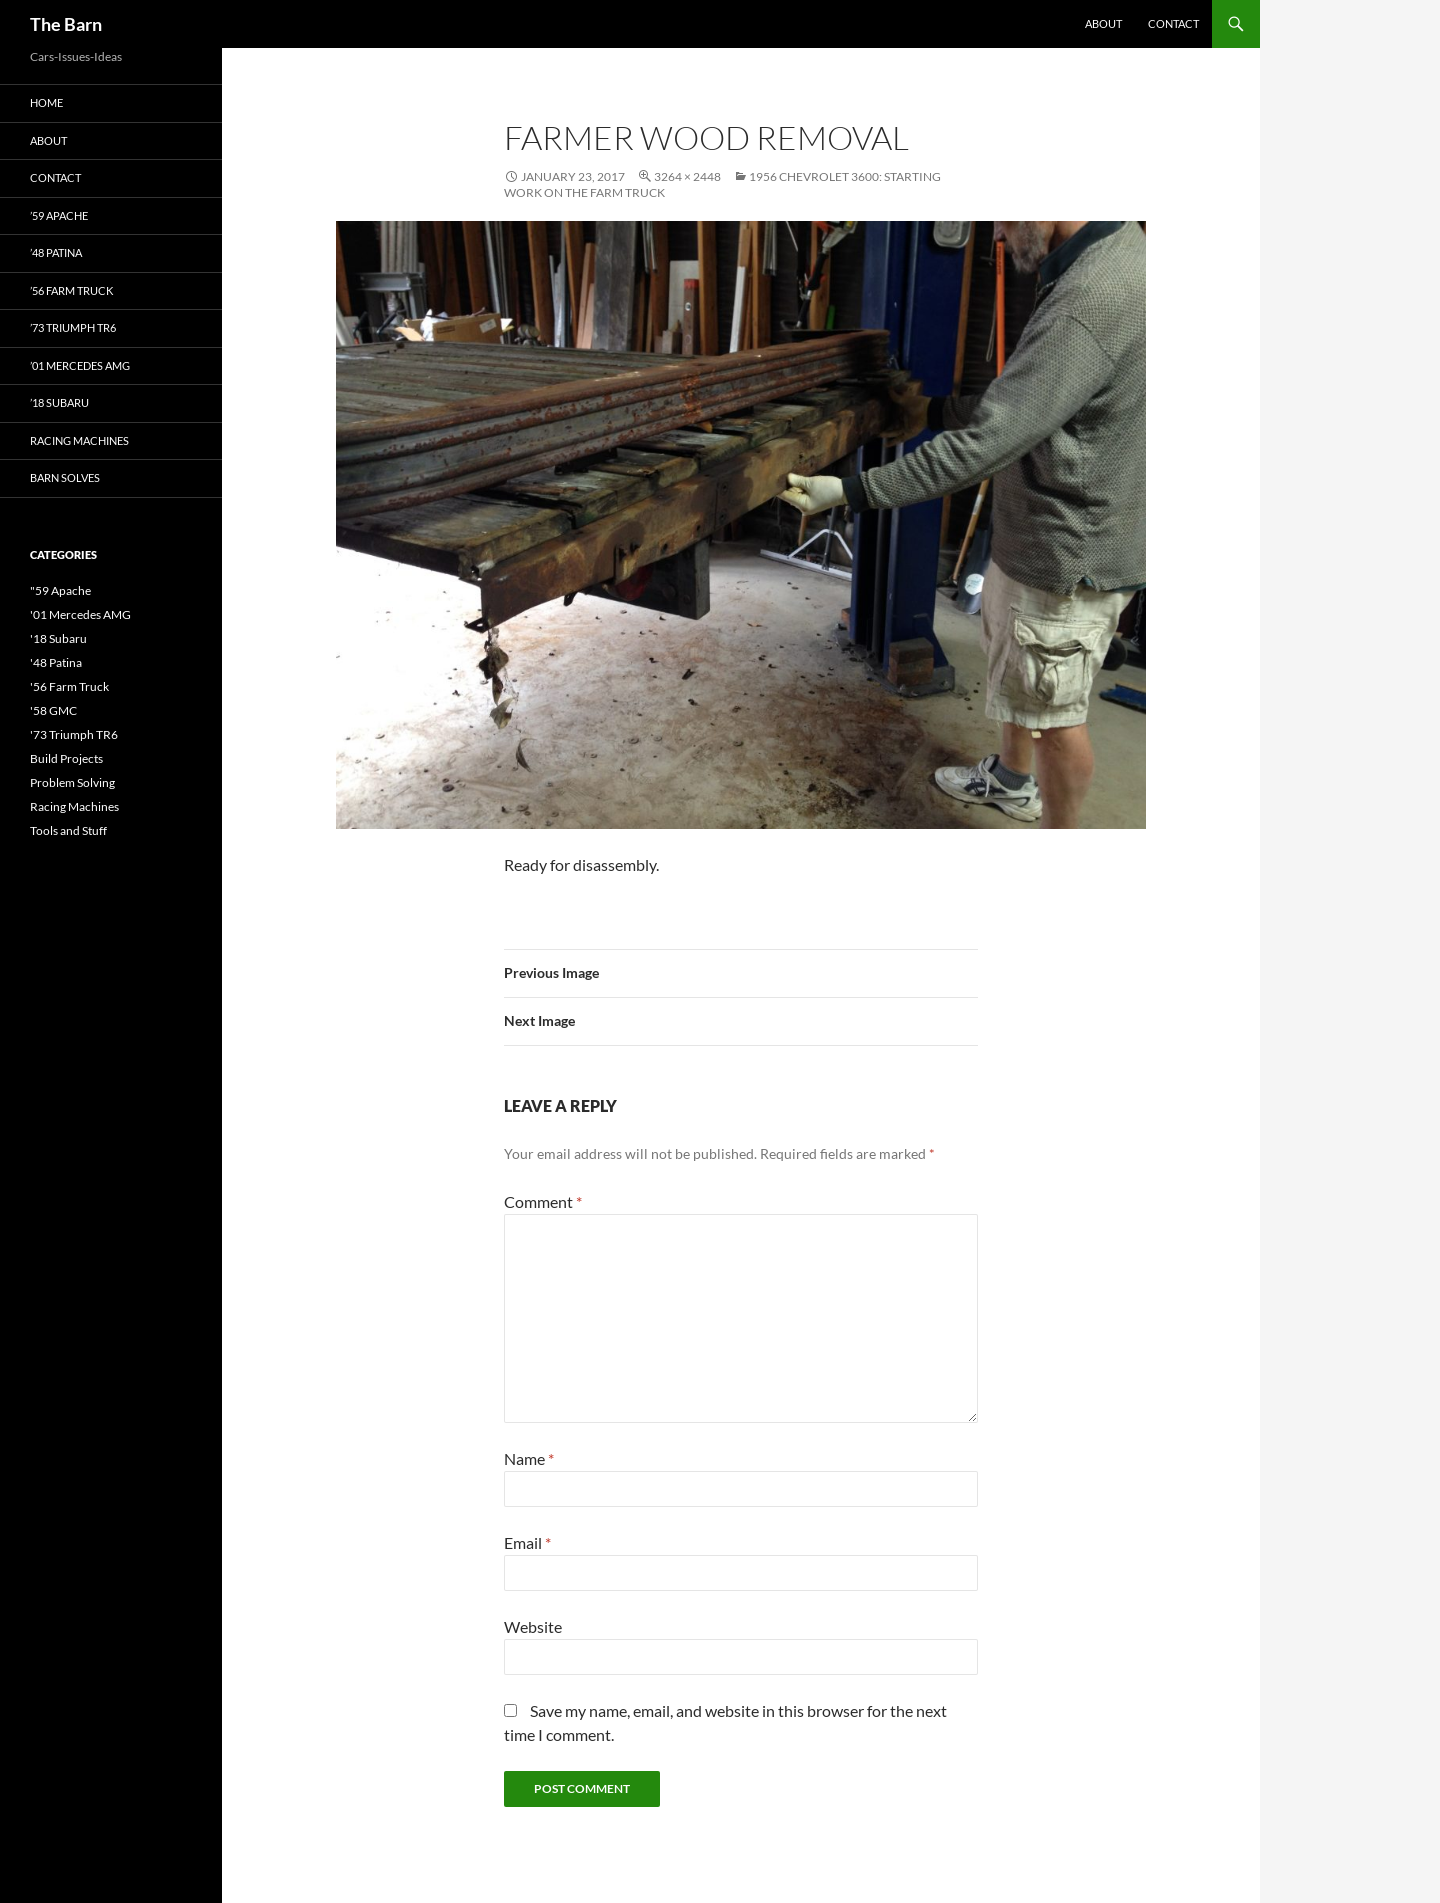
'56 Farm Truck (69, 686)
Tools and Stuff (68, 830)
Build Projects (66, 758)
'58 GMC (53, 710)
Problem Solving (72, 782)
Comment (543, 1201)
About (1103, 23)
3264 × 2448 (687, 176)
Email (527, 1542)
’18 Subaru (59, 402)
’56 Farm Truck (71, 290)
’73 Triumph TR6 (73, 327)
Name (529, 1458)
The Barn (66, 24)
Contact (1173, 23)
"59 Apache (60, 590)
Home (46, 102)
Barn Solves (65, 477)
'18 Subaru (58, 638)
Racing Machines (79, 440)
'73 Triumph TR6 (74, 734)
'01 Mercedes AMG (80, 614)
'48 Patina (56, 662)
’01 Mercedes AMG (80, 365)
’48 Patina (56, 252)
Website (533, 1626)
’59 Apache (59, 215)
